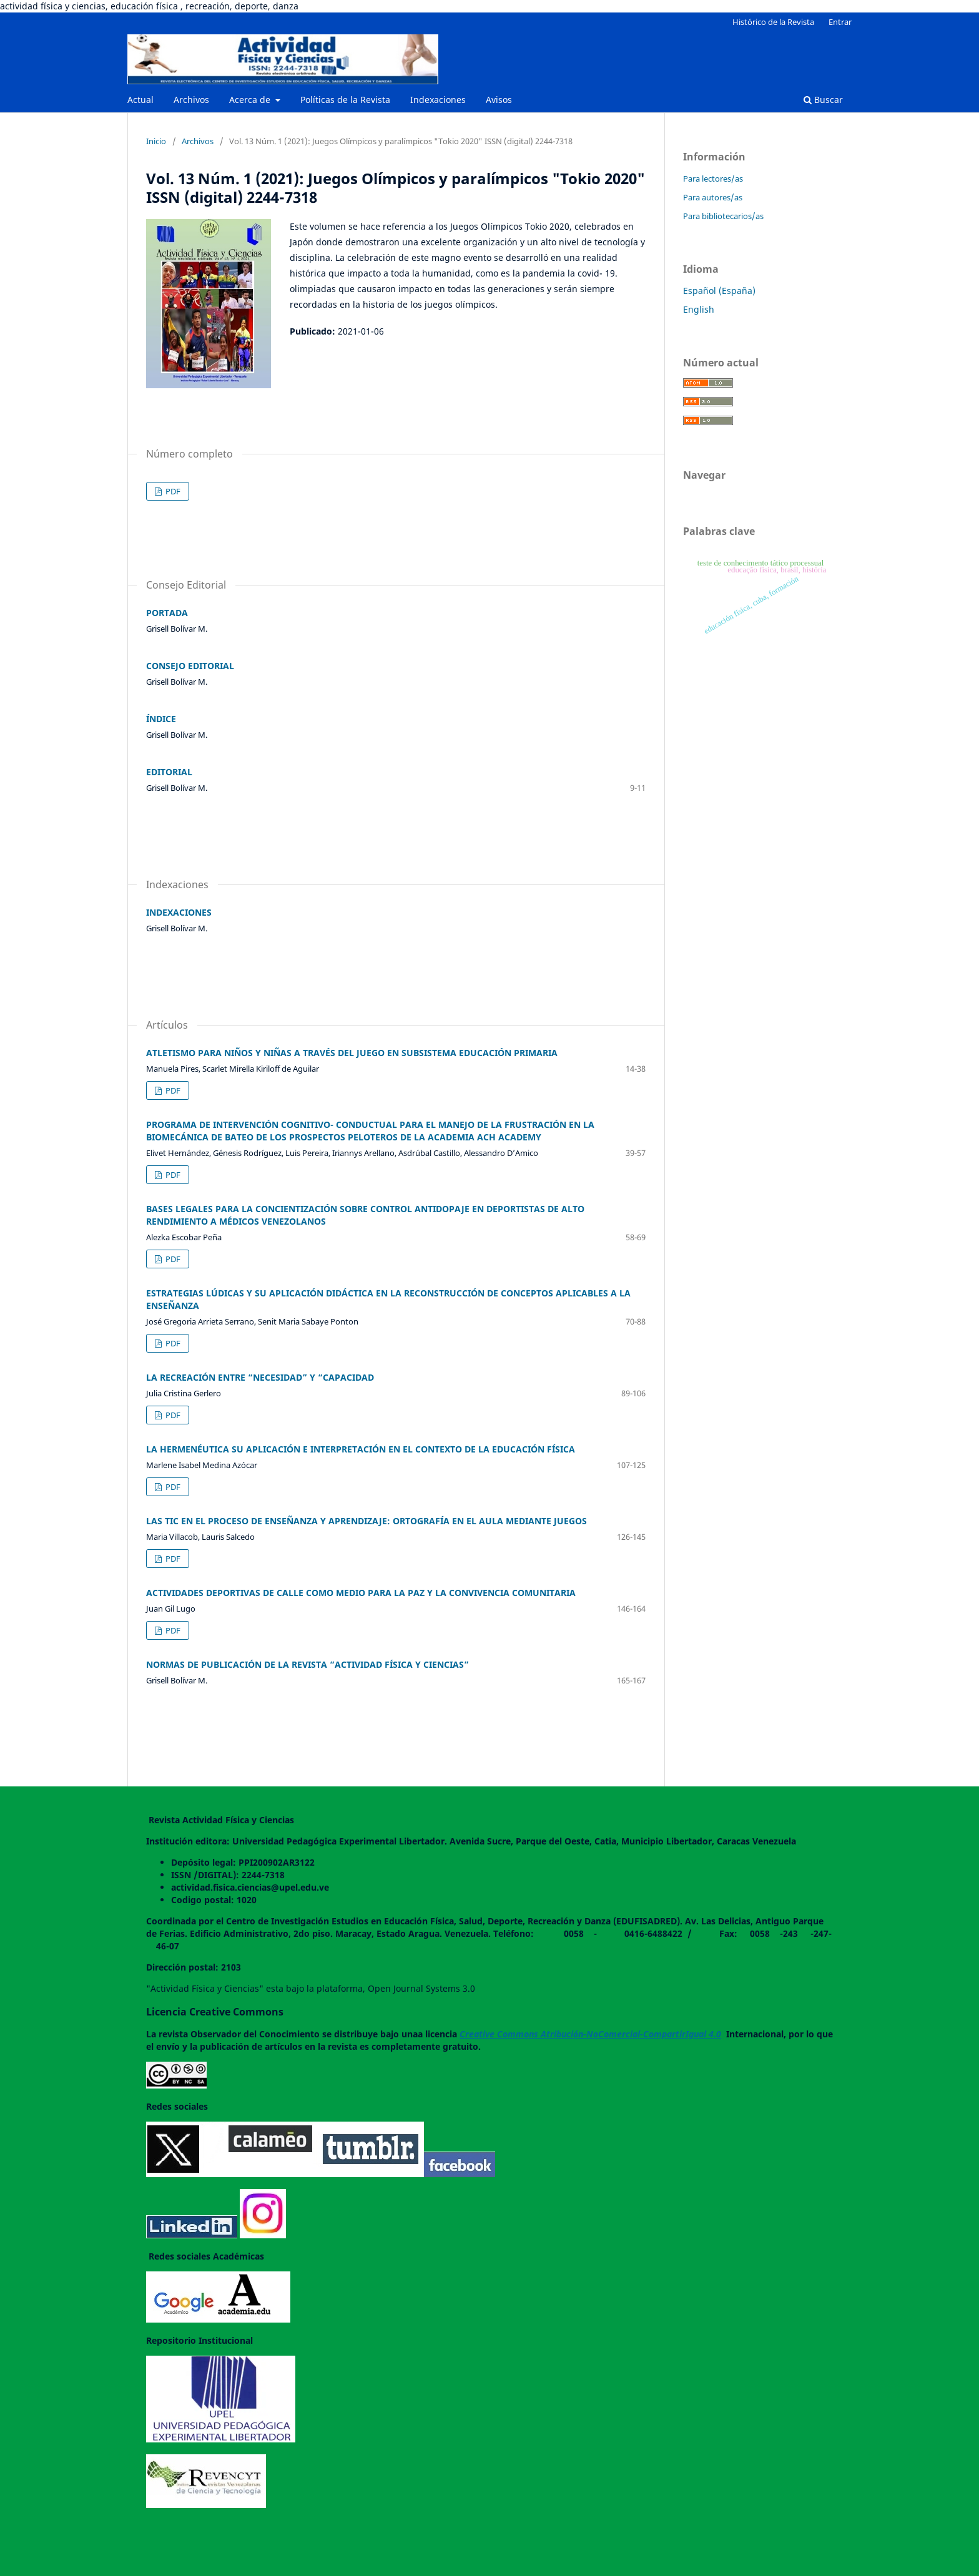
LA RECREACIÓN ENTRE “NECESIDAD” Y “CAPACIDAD (260, 1377)
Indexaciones (438, 99)
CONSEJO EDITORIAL (190, 666)
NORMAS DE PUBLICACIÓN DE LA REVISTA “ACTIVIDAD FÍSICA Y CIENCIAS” (307, 1664)
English (698, 309)
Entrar (840, 21)
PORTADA (167, 613)
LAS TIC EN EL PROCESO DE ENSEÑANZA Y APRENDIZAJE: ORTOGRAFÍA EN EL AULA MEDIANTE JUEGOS (366, 1521)
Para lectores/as (713, 178)
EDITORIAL (169, 772)
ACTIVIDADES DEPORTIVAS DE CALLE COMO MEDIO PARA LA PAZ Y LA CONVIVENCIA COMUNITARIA (361, 1593)
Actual (140, 99)
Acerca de (251, 99)
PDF (172, 491)
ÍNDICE (161, 719)
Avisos (499, 99)
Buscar (823, 99)
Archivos (191, 99)
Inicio (156, 141)
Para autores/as (712, 197)
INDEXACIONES (179, 912)
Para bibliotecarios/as (723, 216)
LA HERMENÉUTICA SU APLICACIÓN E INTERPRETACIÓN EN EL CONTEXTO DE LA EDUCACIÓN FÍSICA (360, 1449)
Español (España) (719, 290)
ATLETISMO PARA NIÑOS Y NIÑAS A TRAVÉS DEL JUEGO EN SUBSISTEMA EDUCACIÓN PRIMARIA (352, 1053)
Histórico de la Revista (773, 21)
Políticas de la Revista (345, 99)
